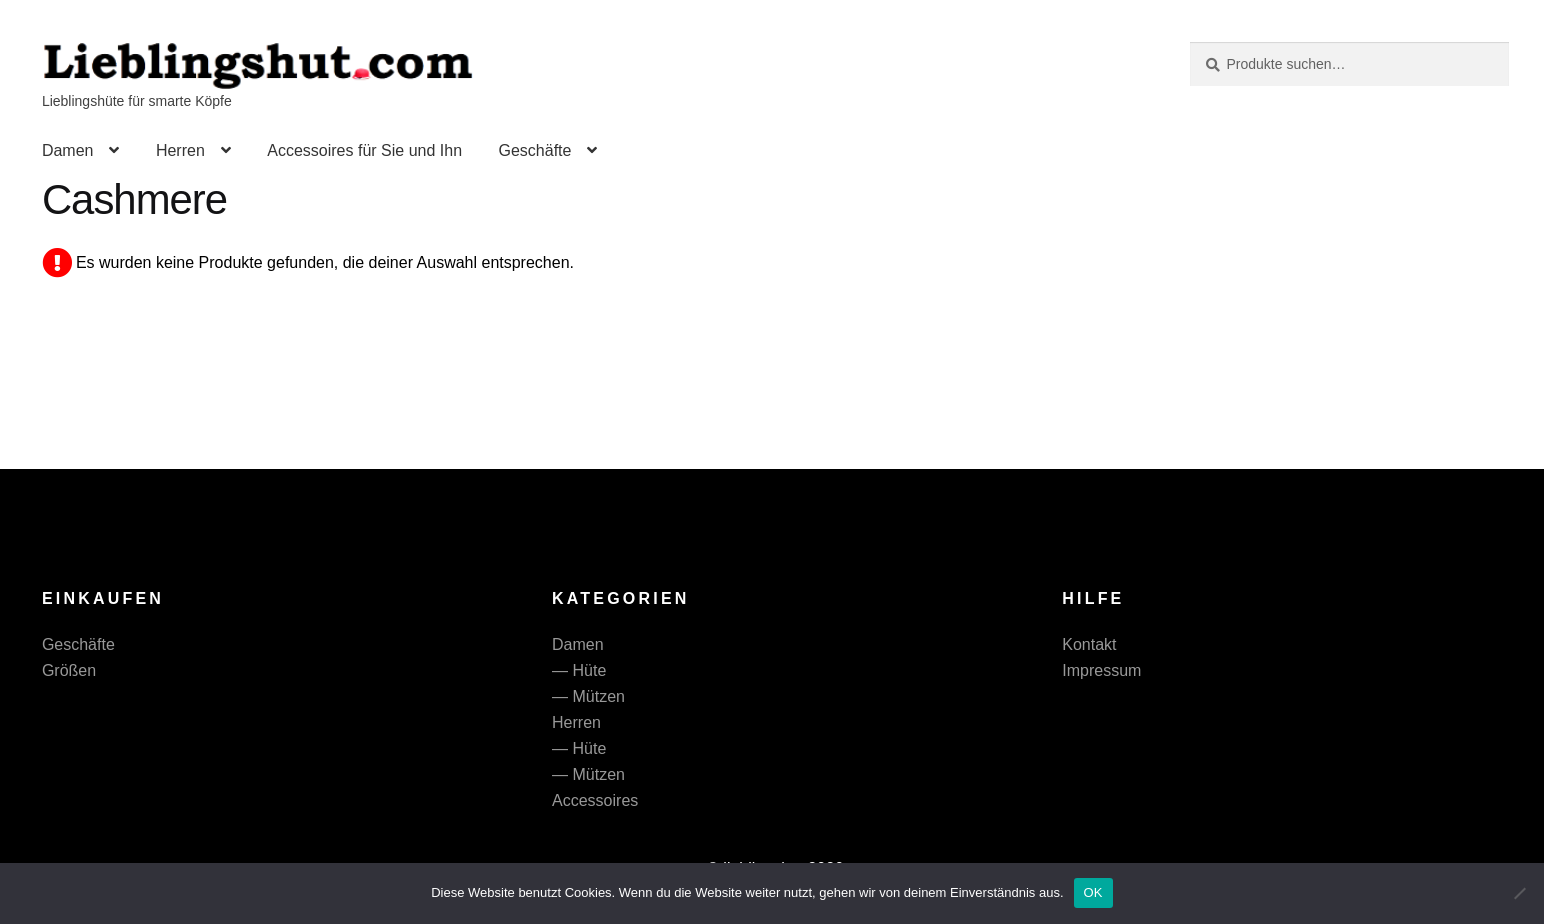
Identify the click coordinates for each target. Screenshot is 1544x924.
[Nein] (1519, 893)
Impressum (1101, 670)
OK (1093, 892)
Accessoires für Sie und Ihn (364, 150)
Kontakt (1089, 644)
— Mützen (588, 696)
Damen (68, 150)
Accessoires (595, 800)
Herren (180, 150)
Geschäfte (534, 150)
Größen (69, 670)
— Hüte (579, 670)
